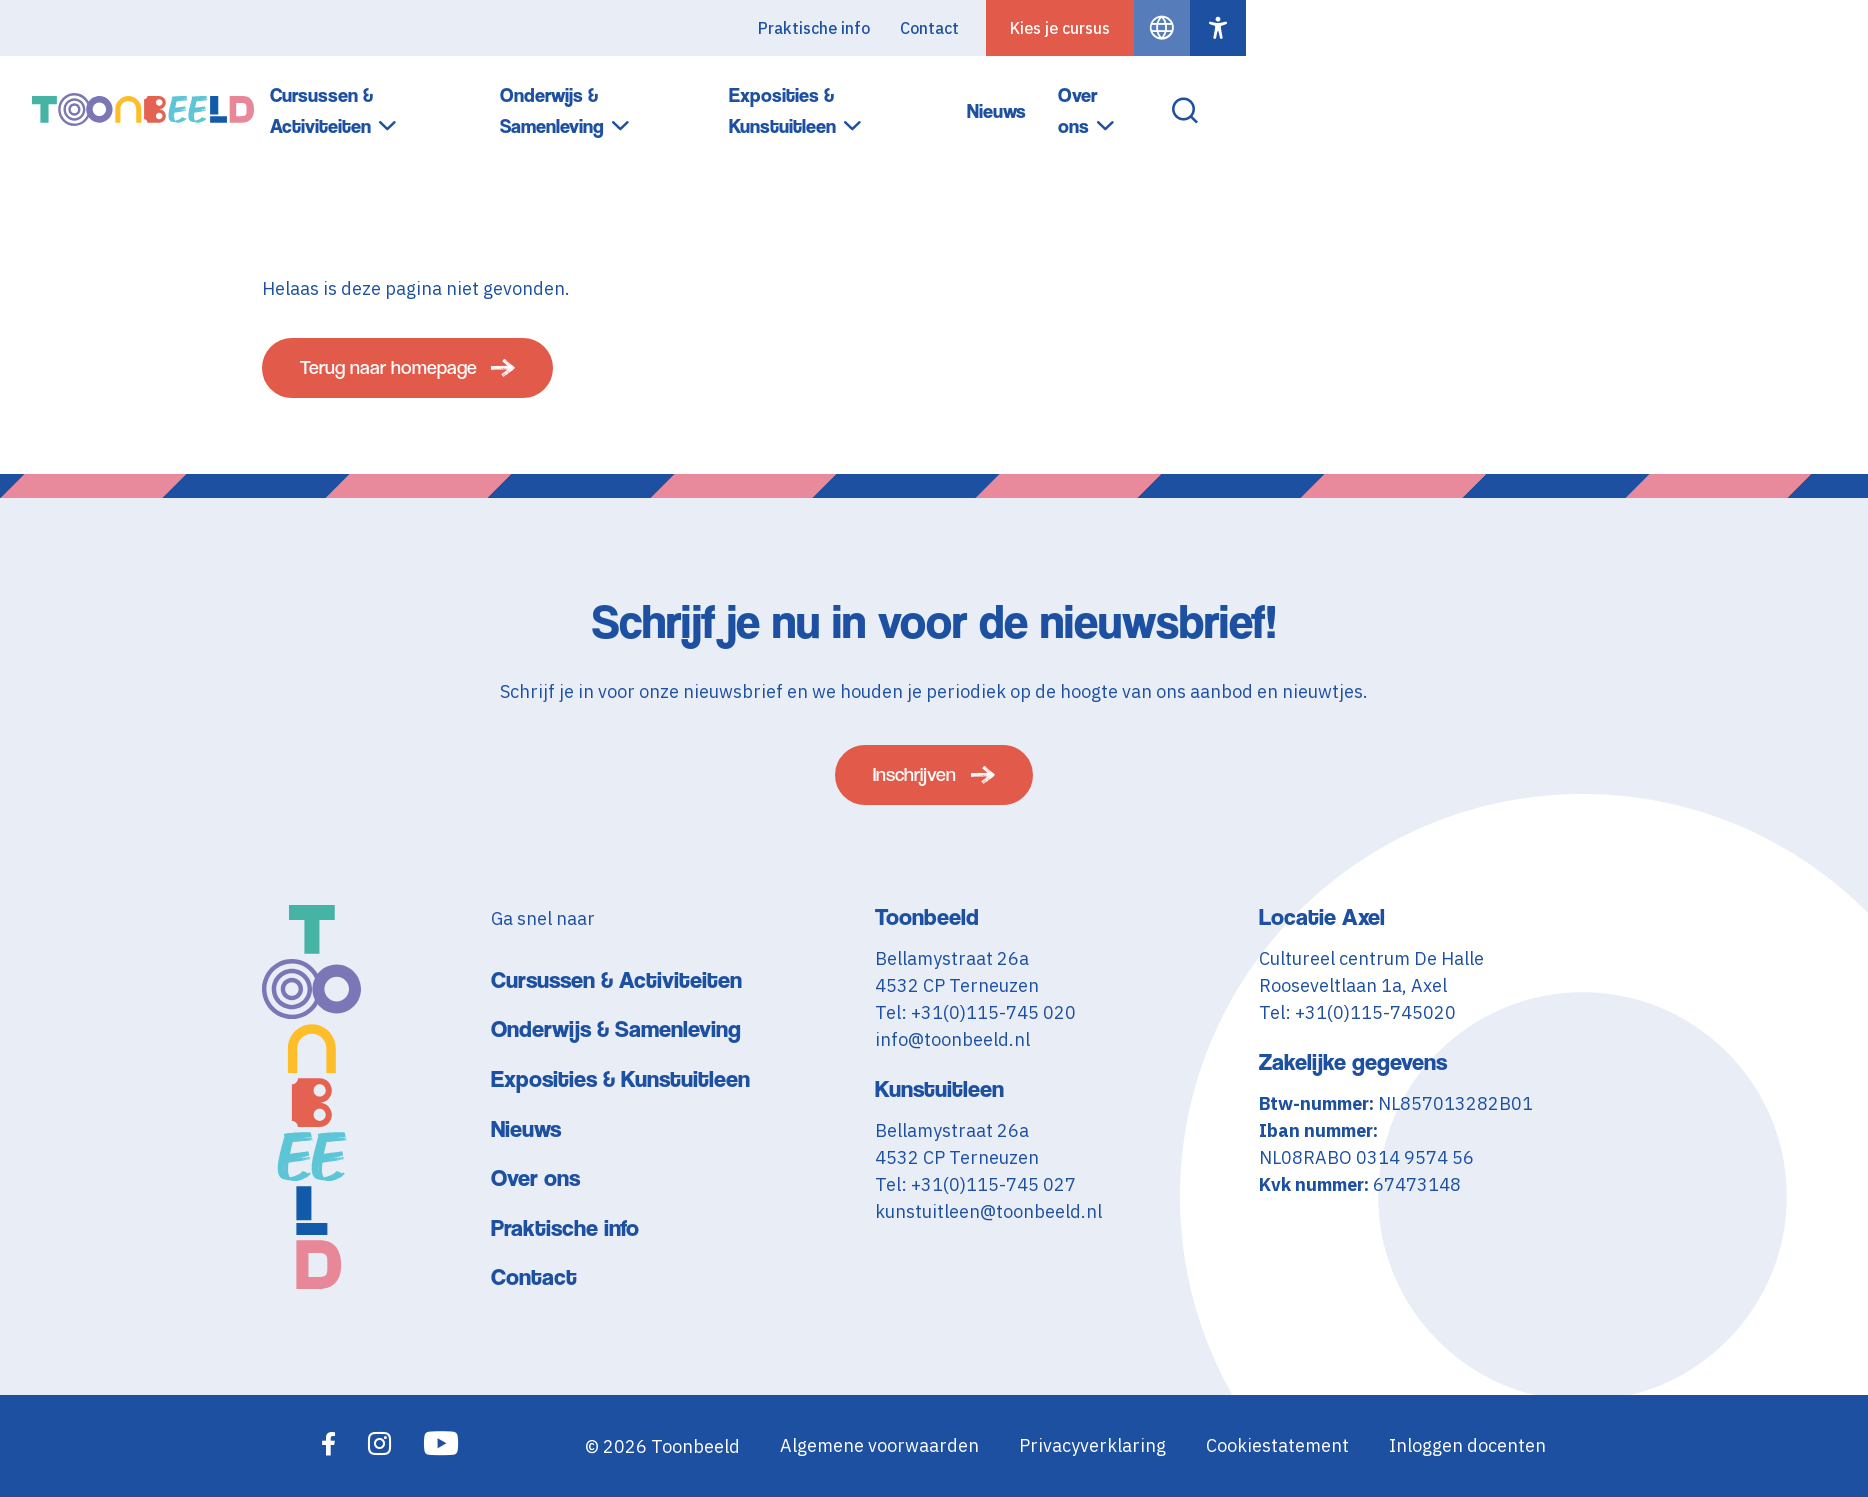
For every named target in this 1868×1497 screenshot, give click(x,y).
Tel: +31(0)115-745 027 (975, 1184)
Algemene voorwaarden (879, 1446)
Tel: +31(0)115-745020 (1357, 1012)
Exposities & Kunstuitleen (1407, 98)
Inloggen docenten (1467, 1446)
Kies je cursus (1682, 28)
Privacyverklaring (1092, 1446)
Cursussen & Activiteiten (875, 98)
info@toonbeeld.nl (952, 1039)
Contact (1551, 28)
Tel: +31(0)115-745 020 (975, 1012)
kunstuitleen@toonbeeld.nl (988, 1211)
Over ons (1700, 98)
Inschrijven (914, 771)
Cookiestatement (1277, 1446)
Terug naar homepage (402, 374)
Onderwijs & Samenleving (1139, 98)
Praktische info (1436, 28)
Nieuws (1601, 97)
